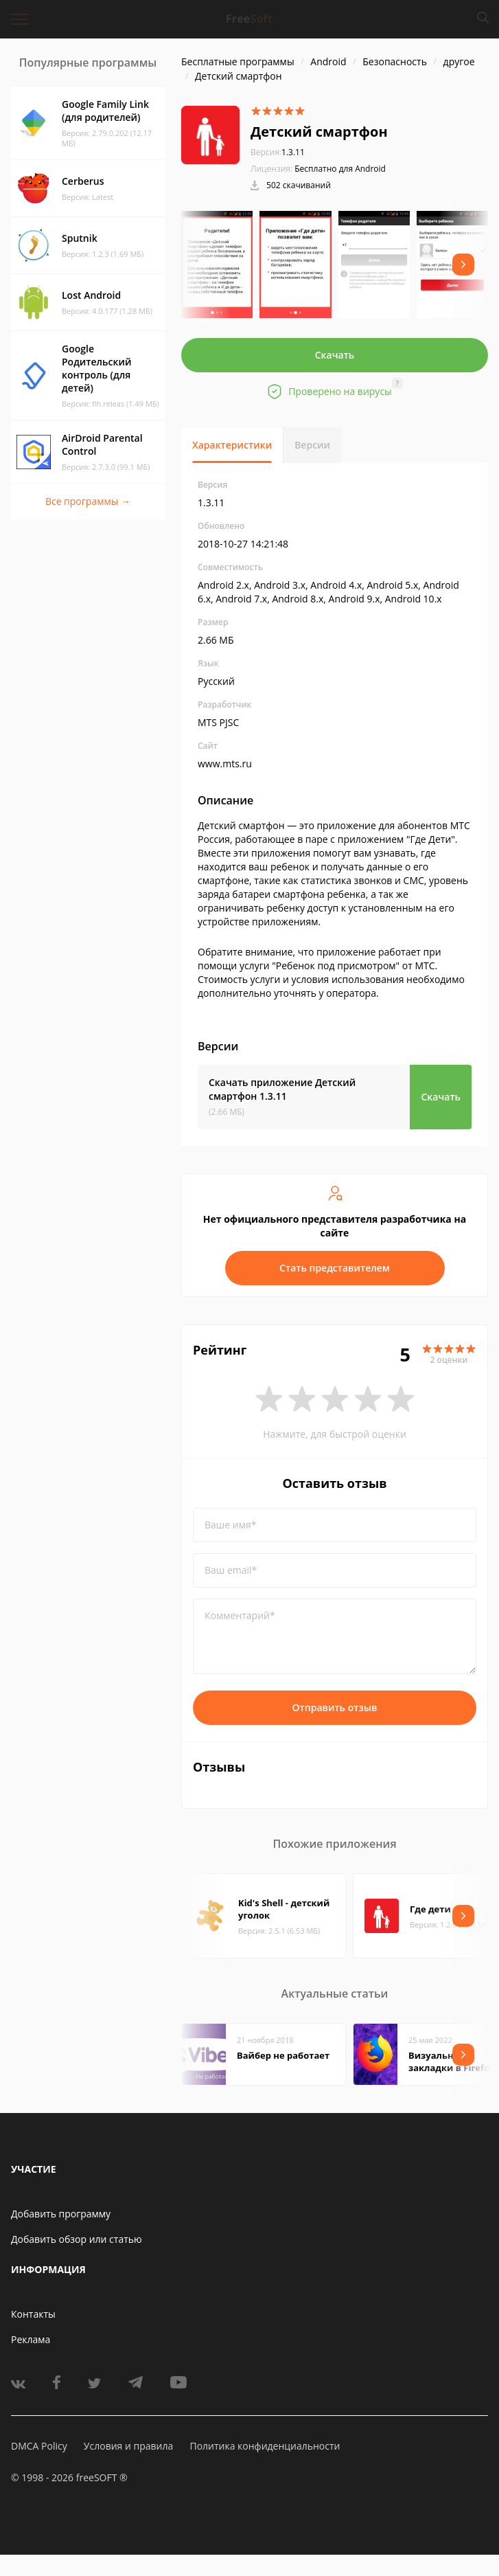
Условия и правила (128, 2445)
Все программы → (87, 501)
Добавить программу (61, 2213)
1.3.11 (278, 152)
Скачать (335, 354)
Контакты (33, 2313)
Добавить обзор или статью (76, 2239)
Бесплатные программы (237, 61)
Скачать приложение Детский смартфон (282, 1089)
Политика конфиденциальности (264, 2445)
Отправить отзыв (335, 1707)
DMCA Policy (39, 2445)
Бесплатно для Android (340, 168)
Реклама (30, 2339)
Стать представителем (334, 1267)
